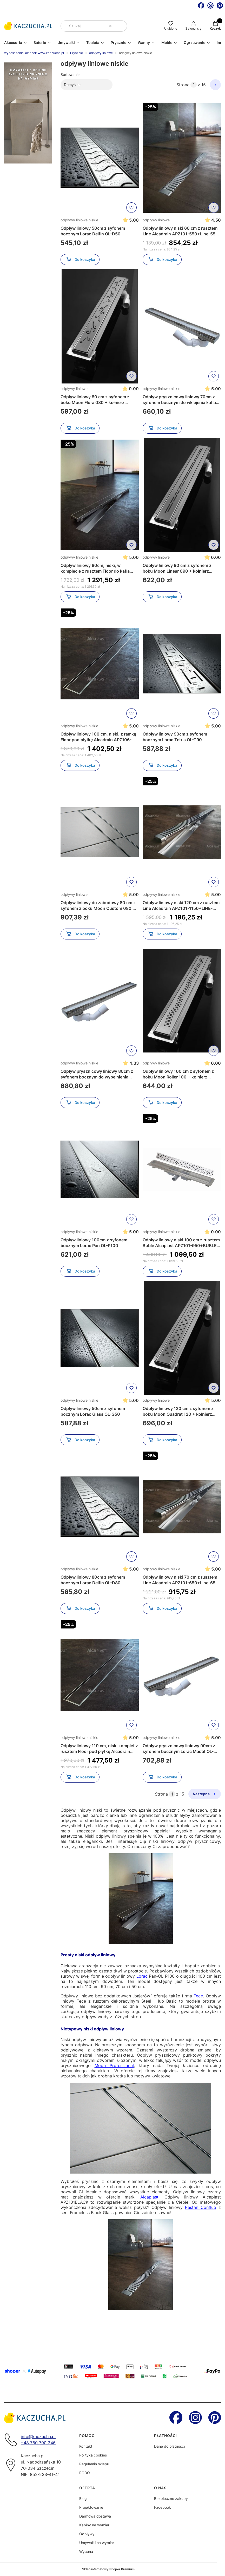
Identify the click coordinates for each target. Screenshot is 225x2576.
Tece (198, 1995)
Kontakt (85, 2446)
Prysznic (76, 53)
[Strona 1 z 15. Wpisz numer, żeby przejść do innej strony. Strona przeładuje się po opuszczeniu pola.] (193, 85)
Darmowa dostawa (95, 2516)
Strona (182, 84)
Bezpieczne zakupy (171, 2498)
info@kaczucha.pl (38, 2436)
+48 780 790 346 (38, 2442)
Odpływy (87, 2534)
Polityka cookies (93, 2455)
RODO (84, 2473)
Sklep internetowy (108, 2569)
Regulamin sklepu (94, 2464)
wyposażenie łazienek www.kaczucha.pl (34, 53)
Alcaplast (149, 2197)
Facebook (162, 2507)
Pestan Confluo (200, 2207)
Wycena (86, 2551)
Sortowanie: (71, 74)
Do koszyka (80, 260)
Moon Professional (114, 2065)
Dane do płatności (169, 2446)
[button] (121, 26)
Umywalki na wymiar (96, 2542)
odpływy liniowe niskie (79, 220)
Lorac (142, 1976)
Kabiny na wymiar (94, 2525)
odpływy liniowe (101, 53)
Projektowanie (91, 2507)
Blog (83, 2498)
